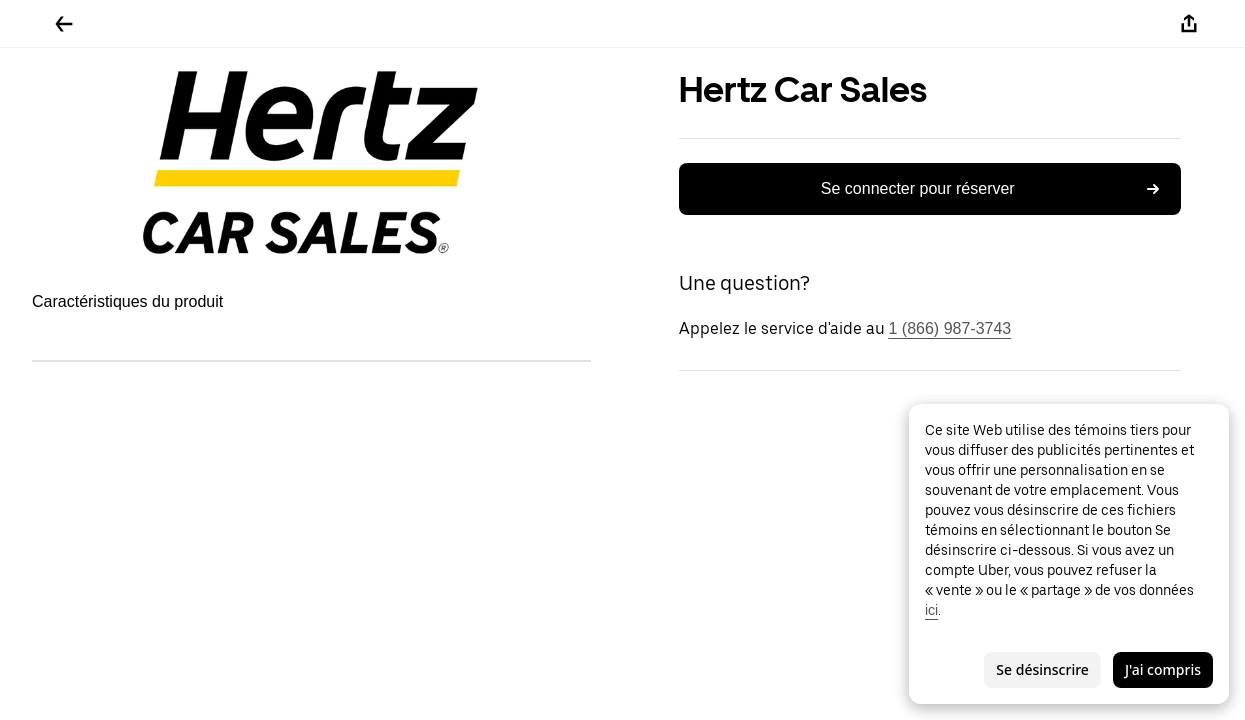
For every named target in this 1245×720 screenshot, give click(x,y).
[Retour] (64, 24)
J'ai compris (1163, 669)
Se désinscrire (1042, 669)
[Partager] (1189, 24)
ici (931, 610)
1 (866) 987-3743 (950, 328)
